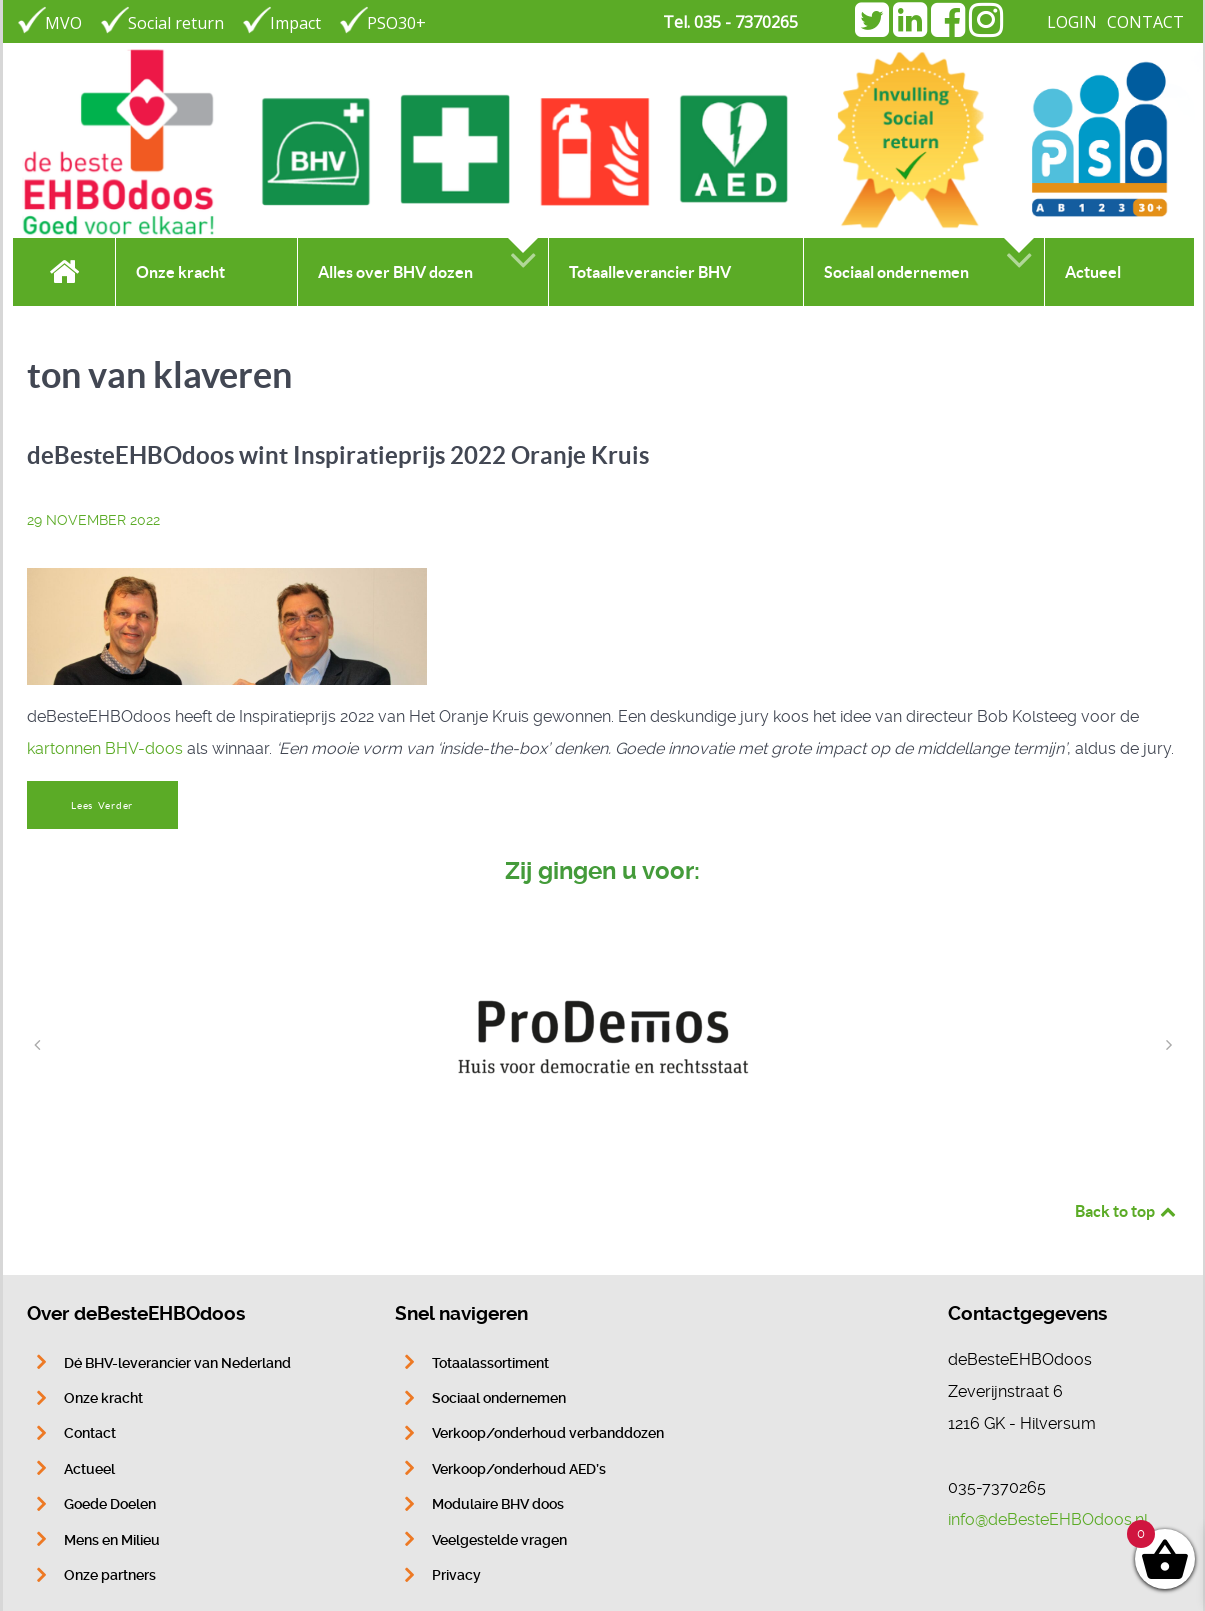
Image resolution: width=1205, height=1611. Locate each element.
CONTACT (1145, 22)
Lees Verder (102, 805)
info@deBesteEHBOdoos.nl (1048, 1519)
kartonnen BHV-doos (105, 748)
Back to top (1127, 1211)
